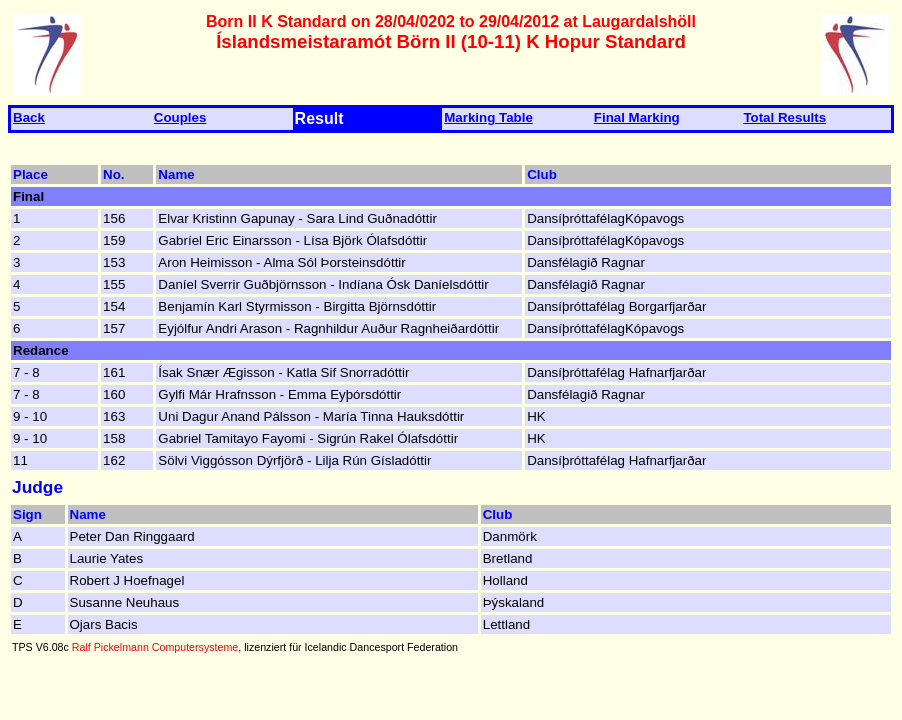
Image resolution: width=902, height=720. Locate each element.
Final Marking (637, 117)
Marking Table (488, 117)
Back (29, 117)
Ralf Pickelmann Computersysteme (155, 647)
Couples (180, 117)
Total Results (784, 117)
